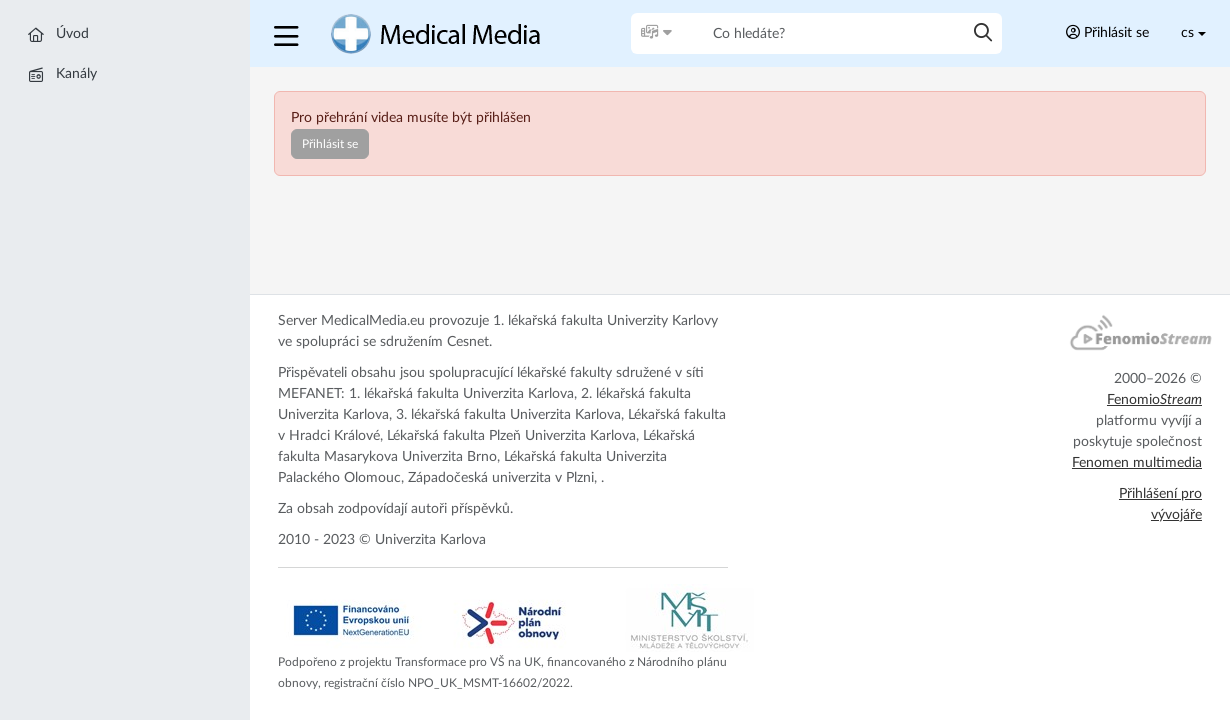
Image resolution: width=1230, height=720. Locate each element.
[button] (288, 33)
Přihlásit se (1107, 32)
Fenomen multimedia (1137, 463)
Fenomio (1154, 400)
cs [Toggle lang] (1187, 33)
